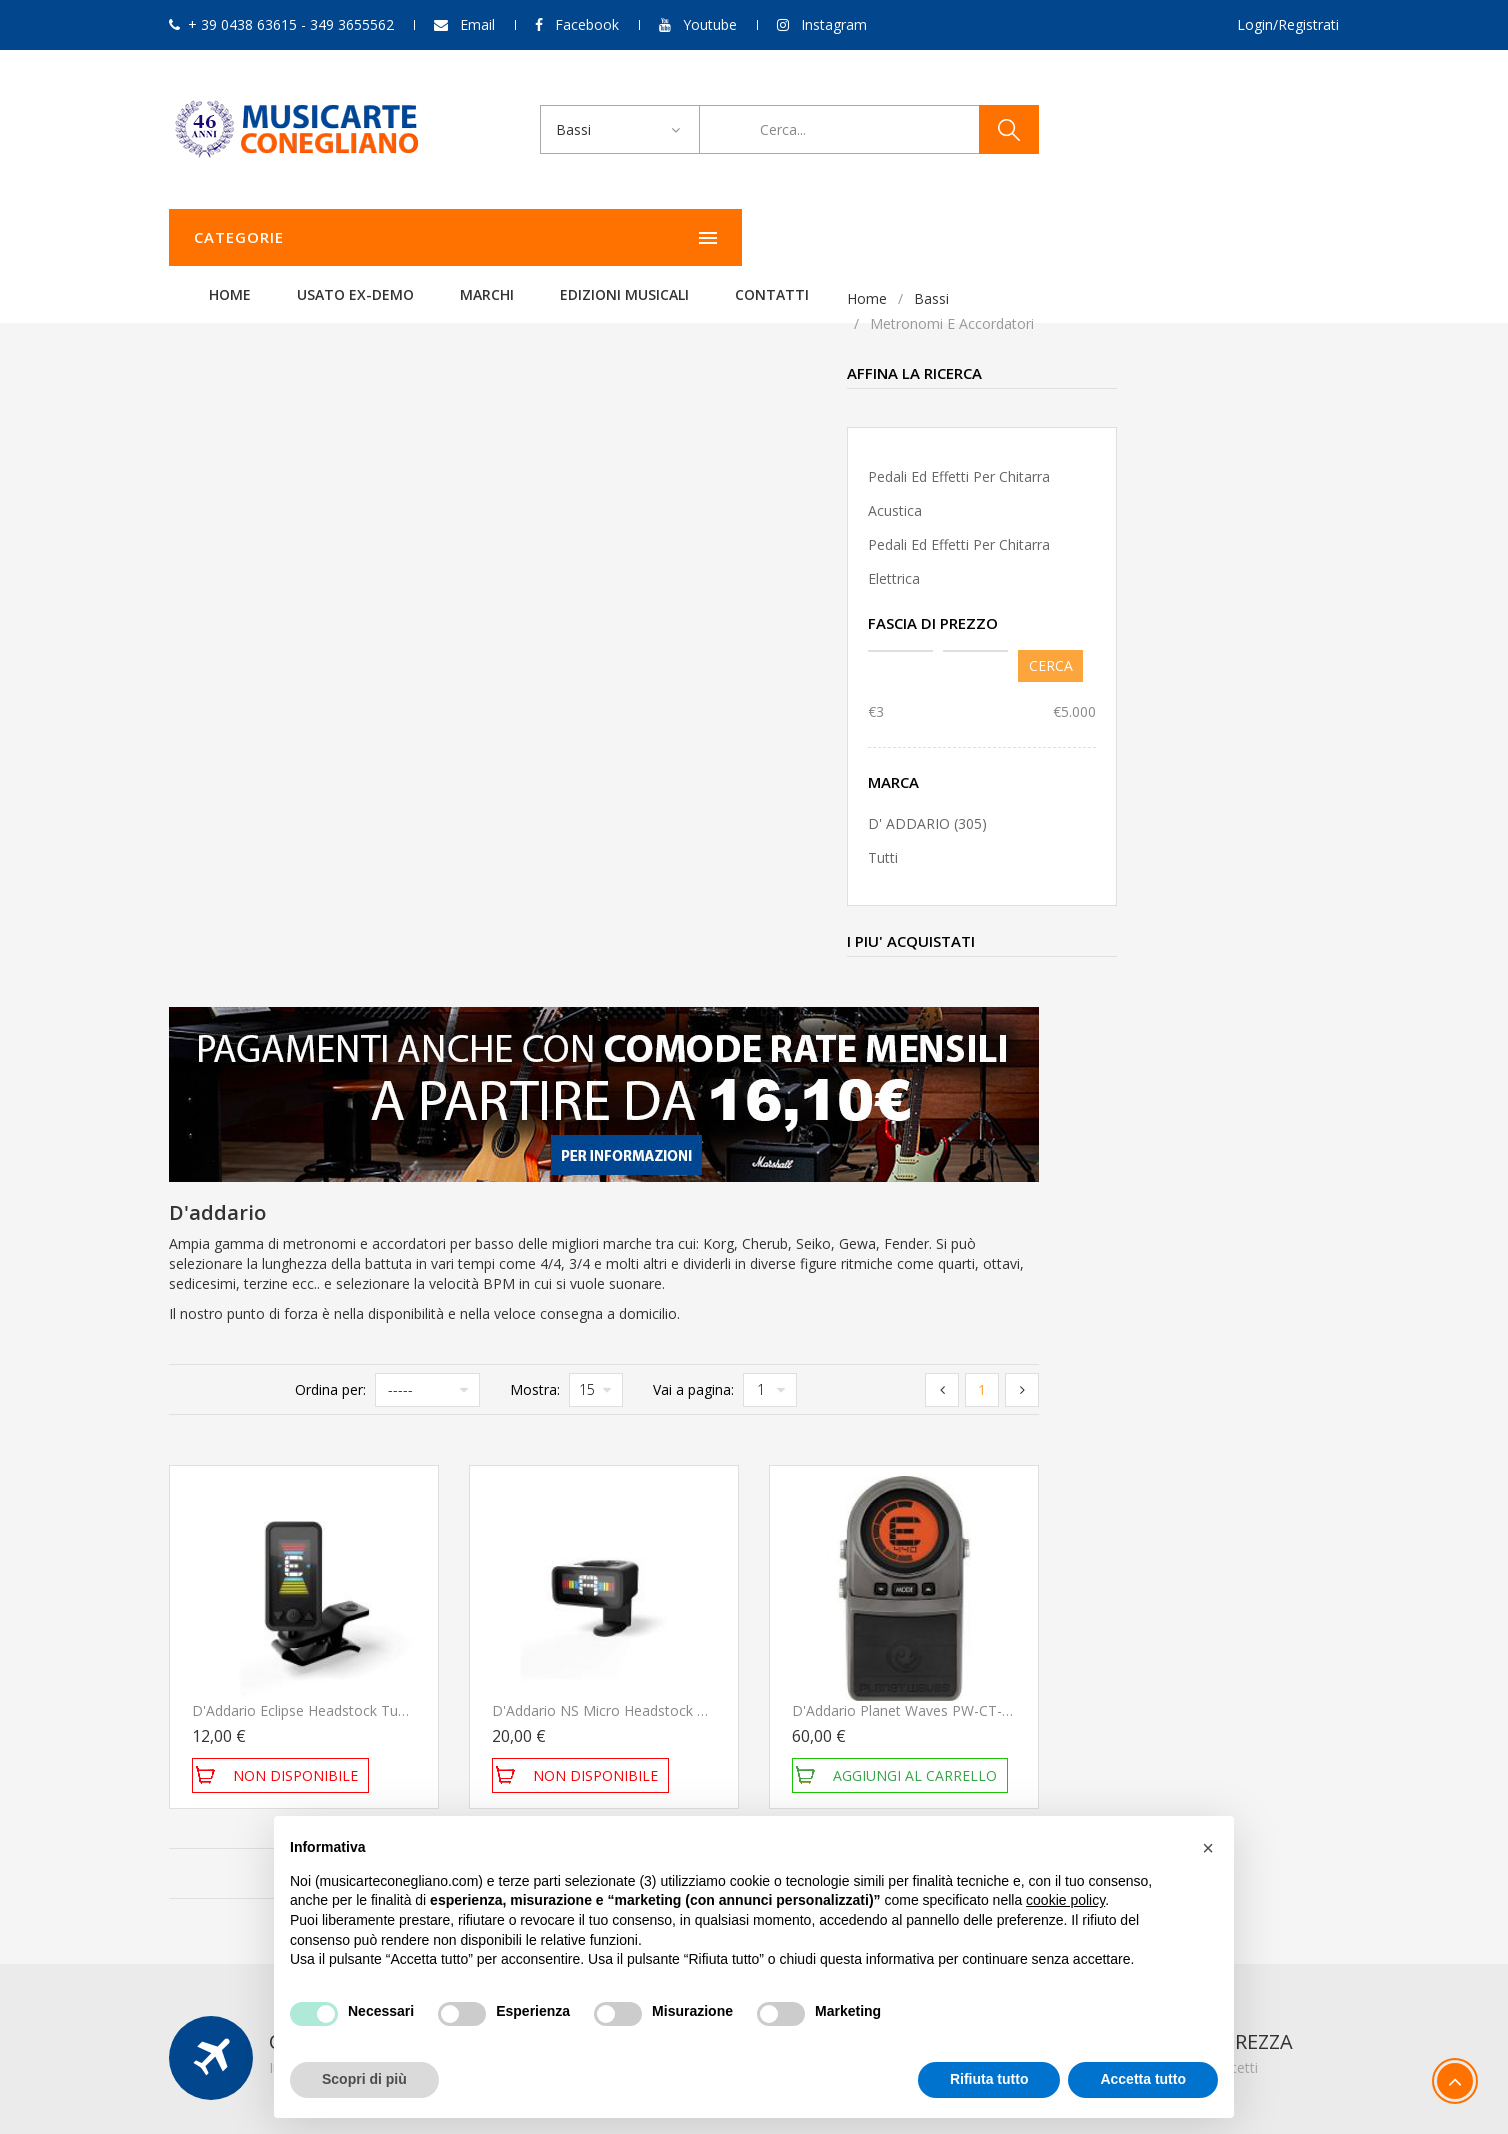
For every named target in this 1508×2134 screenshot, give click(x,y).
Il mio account (1015, 1608)
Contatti (1022, 237)
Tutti (205, 857)
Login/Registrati (1288, 24)
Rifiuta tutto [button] (989, 2079)
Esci (981, 1689)
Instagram (834, 24)
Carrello (994, 1662)
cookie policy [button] (1065, 1900)
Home (480, 237)
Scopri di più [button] (364, 2079)
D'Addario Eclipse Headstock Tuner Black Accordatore (667, 999)
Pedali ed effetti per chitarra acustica (281, 493)
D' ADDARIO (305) (249, 823)
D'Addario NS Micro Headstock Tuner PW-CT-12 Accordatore (990, 999)
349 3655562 (307, 1690)
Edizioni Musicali (874, 237)
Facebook (587, 24)
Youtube (710, 24)
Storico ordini (1012, 1635)
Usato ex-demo (605, 237)
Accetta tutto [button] (1143, 2079)
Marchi (737, 237)
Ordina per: (630, 678)
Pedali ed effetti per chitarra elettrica (281, 561)
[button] (1208, 1848)
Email (477, 24)
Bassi (253, 298)
